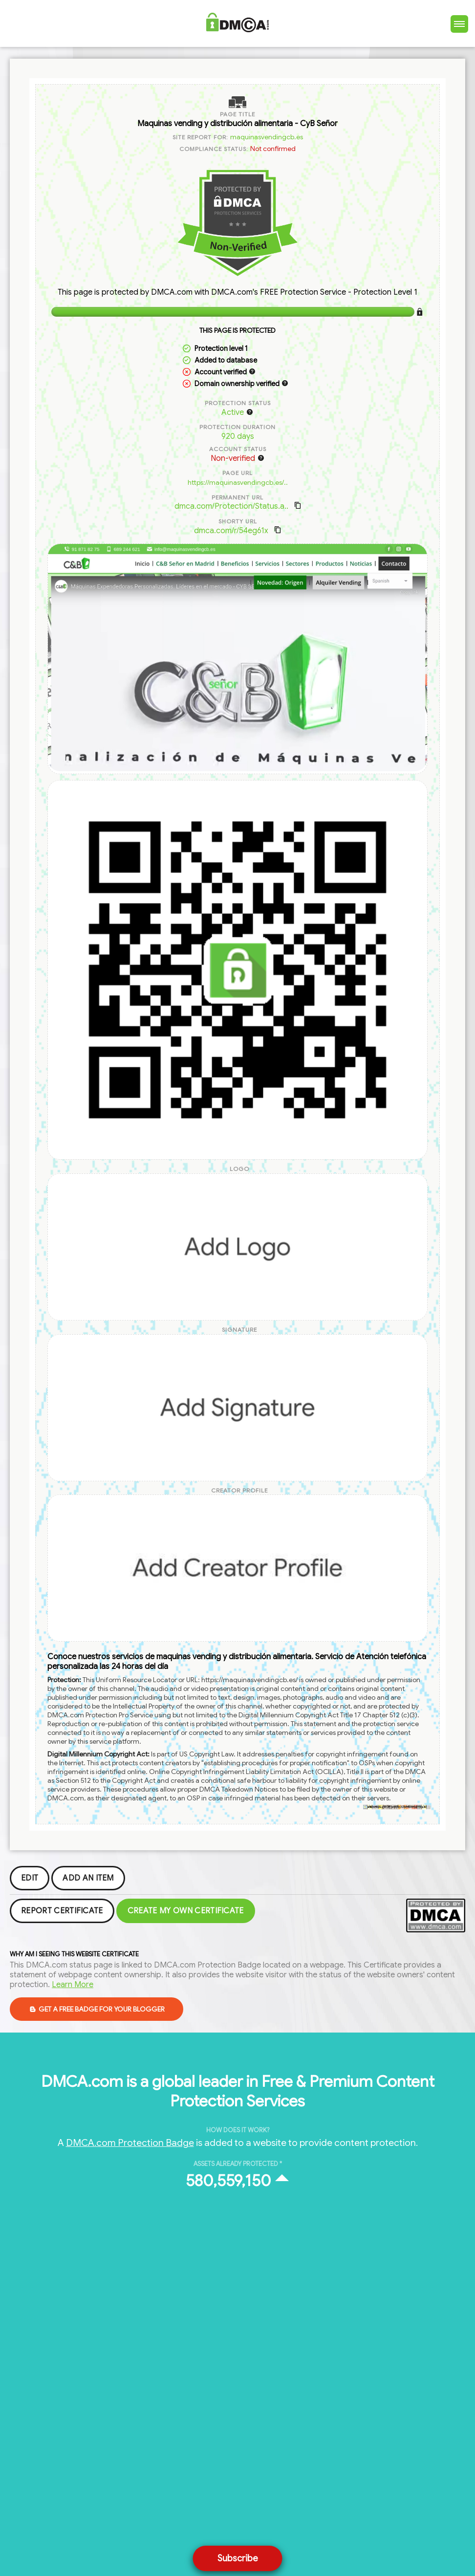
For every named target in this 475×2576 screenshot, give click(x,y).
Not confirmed (273, 148)
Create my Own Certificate (186, 1911)
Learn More (72, 1985)
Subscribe (237, 2558)
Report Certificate (62, 1911)
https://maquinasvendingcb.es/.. (238, 482)
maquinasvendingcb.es (266, 136)
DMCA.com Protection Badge (130, 2142)
